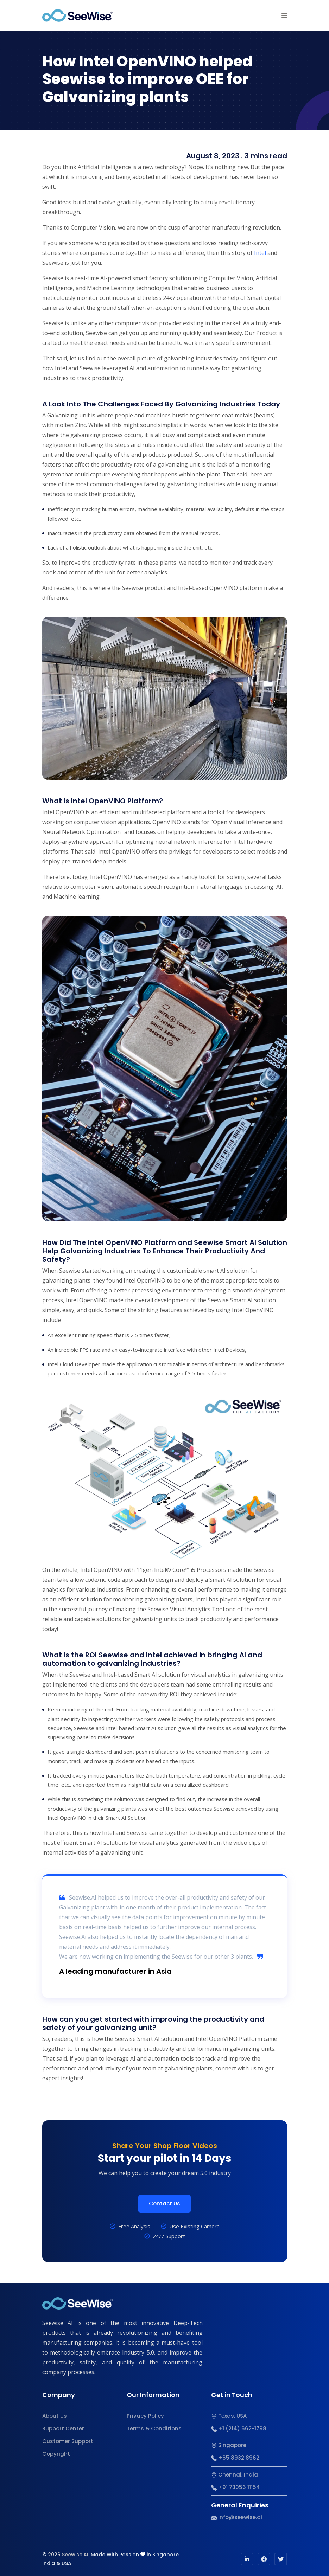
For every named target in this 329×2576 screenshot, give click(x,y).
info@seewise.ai (236, 2517)
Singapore (228, 2445)
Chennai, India (234, 2474)
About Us (54, 2416)
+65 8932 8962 (235, 2457)
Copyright (56, 2454)
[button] (284, 15)
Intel (260, 253)
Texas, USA (229, 2416)
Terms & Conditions (154, 2428)
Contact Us (164, 2203)
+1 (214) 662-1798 (238, 2428)
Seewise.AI (75, 2554)
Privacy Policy (145, 2416)
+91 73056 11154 (235, 2487)
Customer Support (67, 2441)
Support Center (63, 2428)
